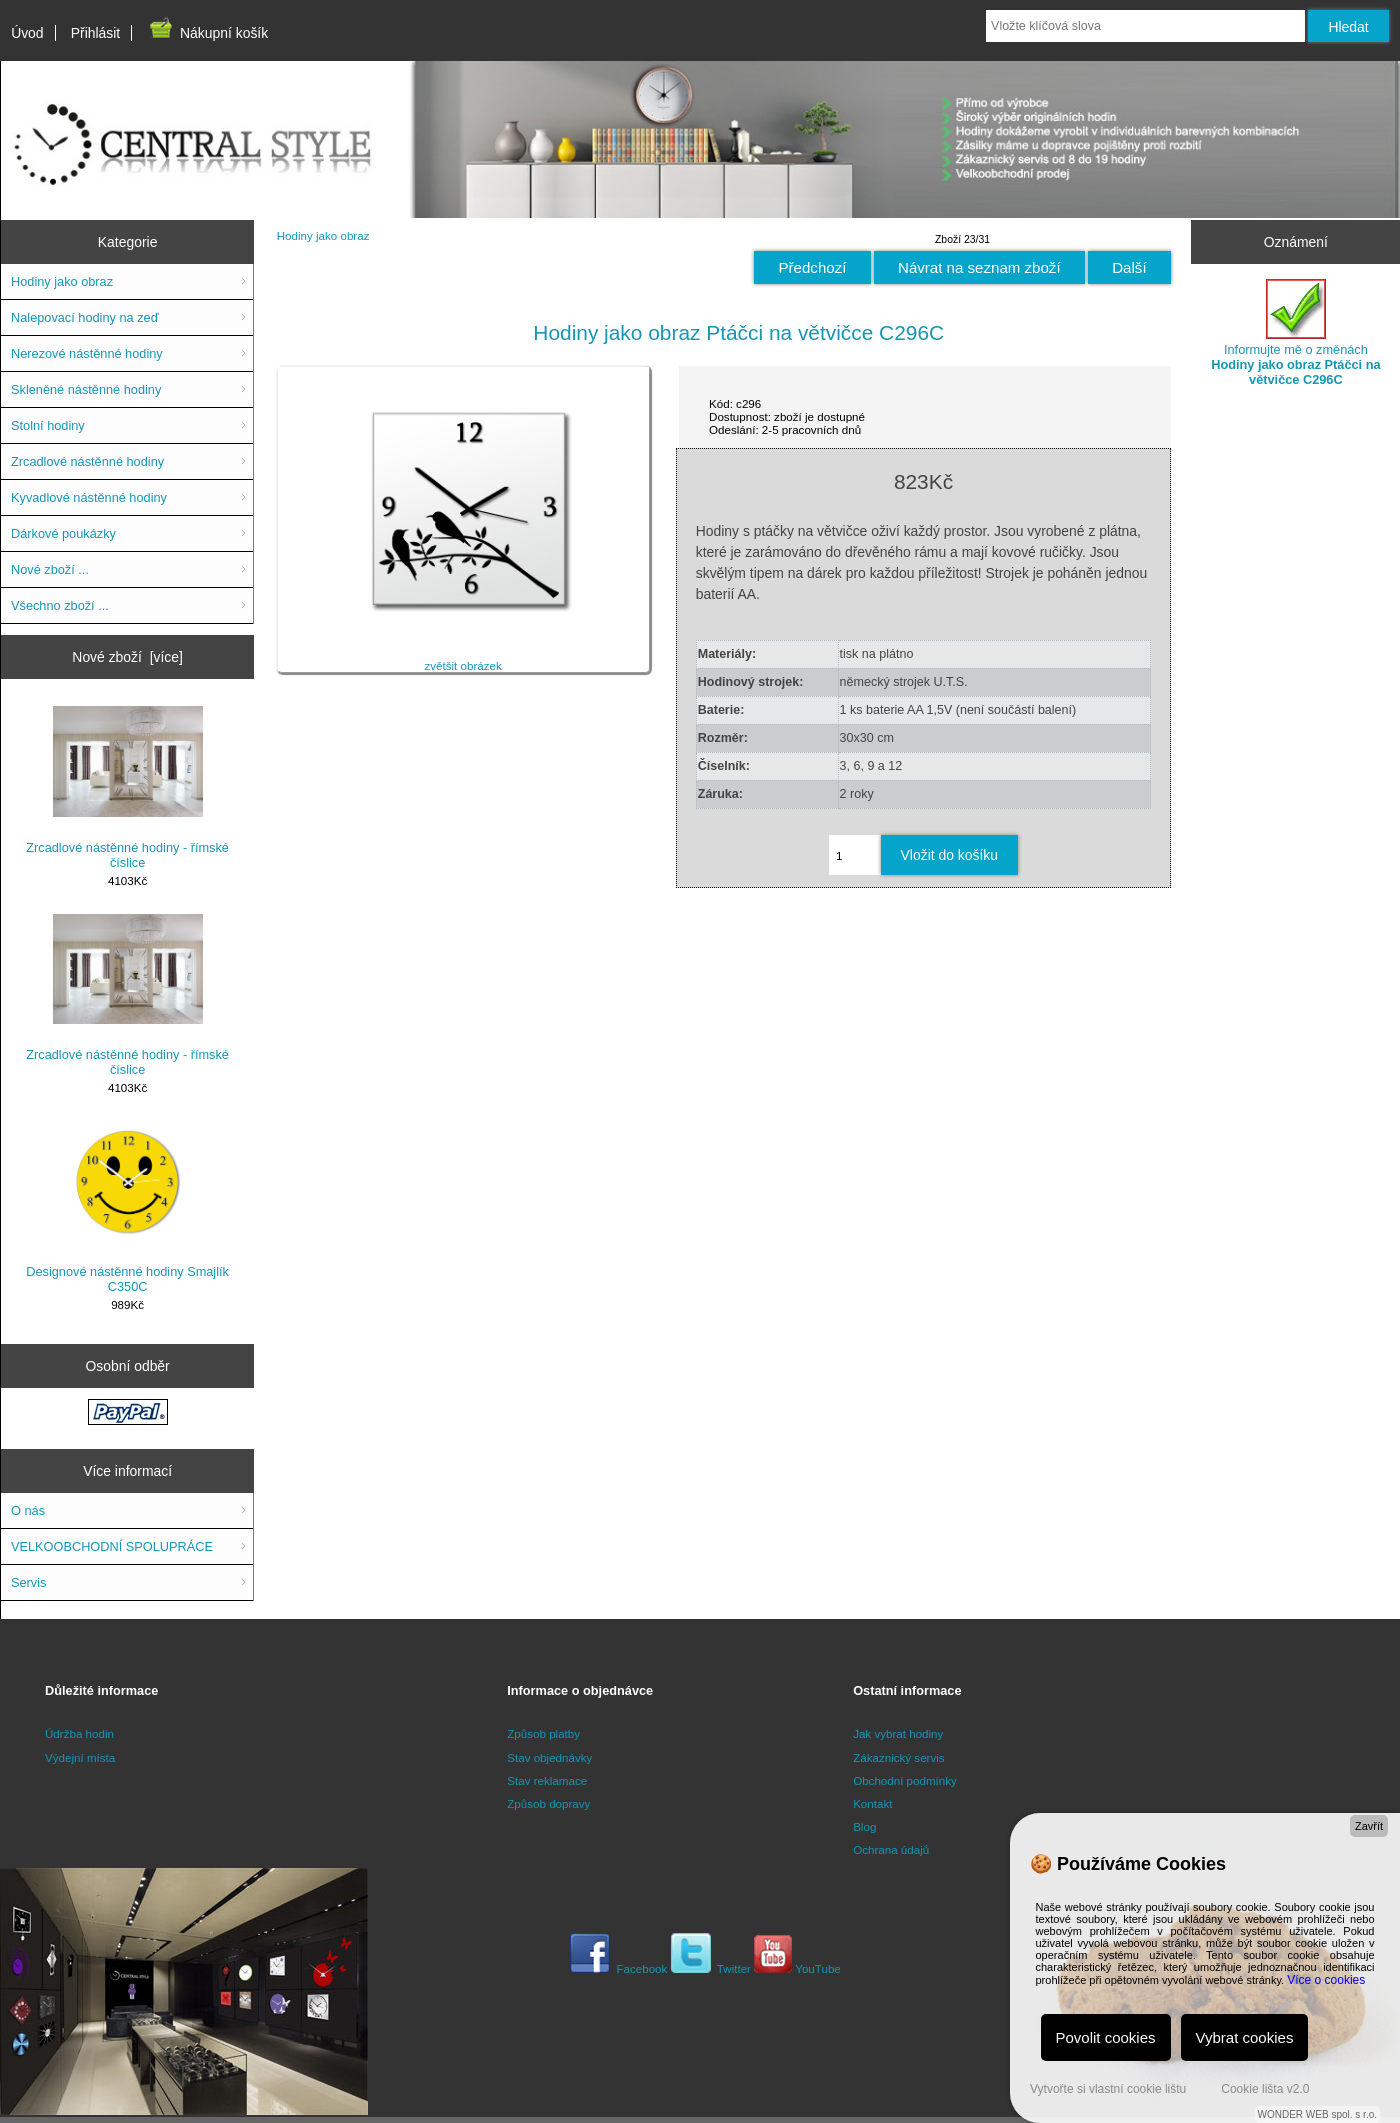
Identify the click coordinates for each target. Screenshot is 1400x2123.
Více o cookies (1326, 1980)
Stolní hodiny (48, 425)
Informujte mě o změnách (1295, 333)
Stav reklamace (547, 1780)
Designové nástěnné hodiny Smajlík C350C (127, 1207)
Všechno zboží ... (60, 605)
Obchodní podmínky (905, 1780)
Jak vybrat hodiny (898, 1733)
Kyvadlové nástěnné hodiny (89, 497)
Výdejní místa (80, 1757)
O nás (28, 1510)
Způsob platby (543, 1733)
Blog (864, 1826)
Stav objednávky (549, 1757)
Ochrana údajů (891, 1849)
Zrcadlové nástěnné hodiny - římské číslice (127, 788)
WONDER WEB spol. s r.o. (1317, 2114)
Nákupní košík (207, 33)
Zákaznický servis (898, 1757)
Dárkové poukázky (63, 533)
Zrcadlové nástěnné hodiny (87, 461)
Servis (28, 1582)
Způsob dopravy (548, 1803)
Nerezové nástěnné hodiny (87, 353)
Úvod (27, 33)
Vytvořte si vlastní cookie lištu (1108, 2089)
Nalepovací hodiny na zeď (84, 317)
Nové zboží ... (50, 569)
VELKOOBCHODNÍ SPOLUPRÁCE (112, 1546)
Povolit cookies (1106, 2037)
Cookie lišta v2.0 (1265, 2089)
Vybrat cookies (1245, 2037)
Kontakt (872, 1803)
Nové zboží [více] (127, 657)
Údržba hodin (79, 1733)
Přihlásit (95, 33)
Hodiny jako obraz (323, 235)
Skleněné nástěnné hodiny (86, 389)
